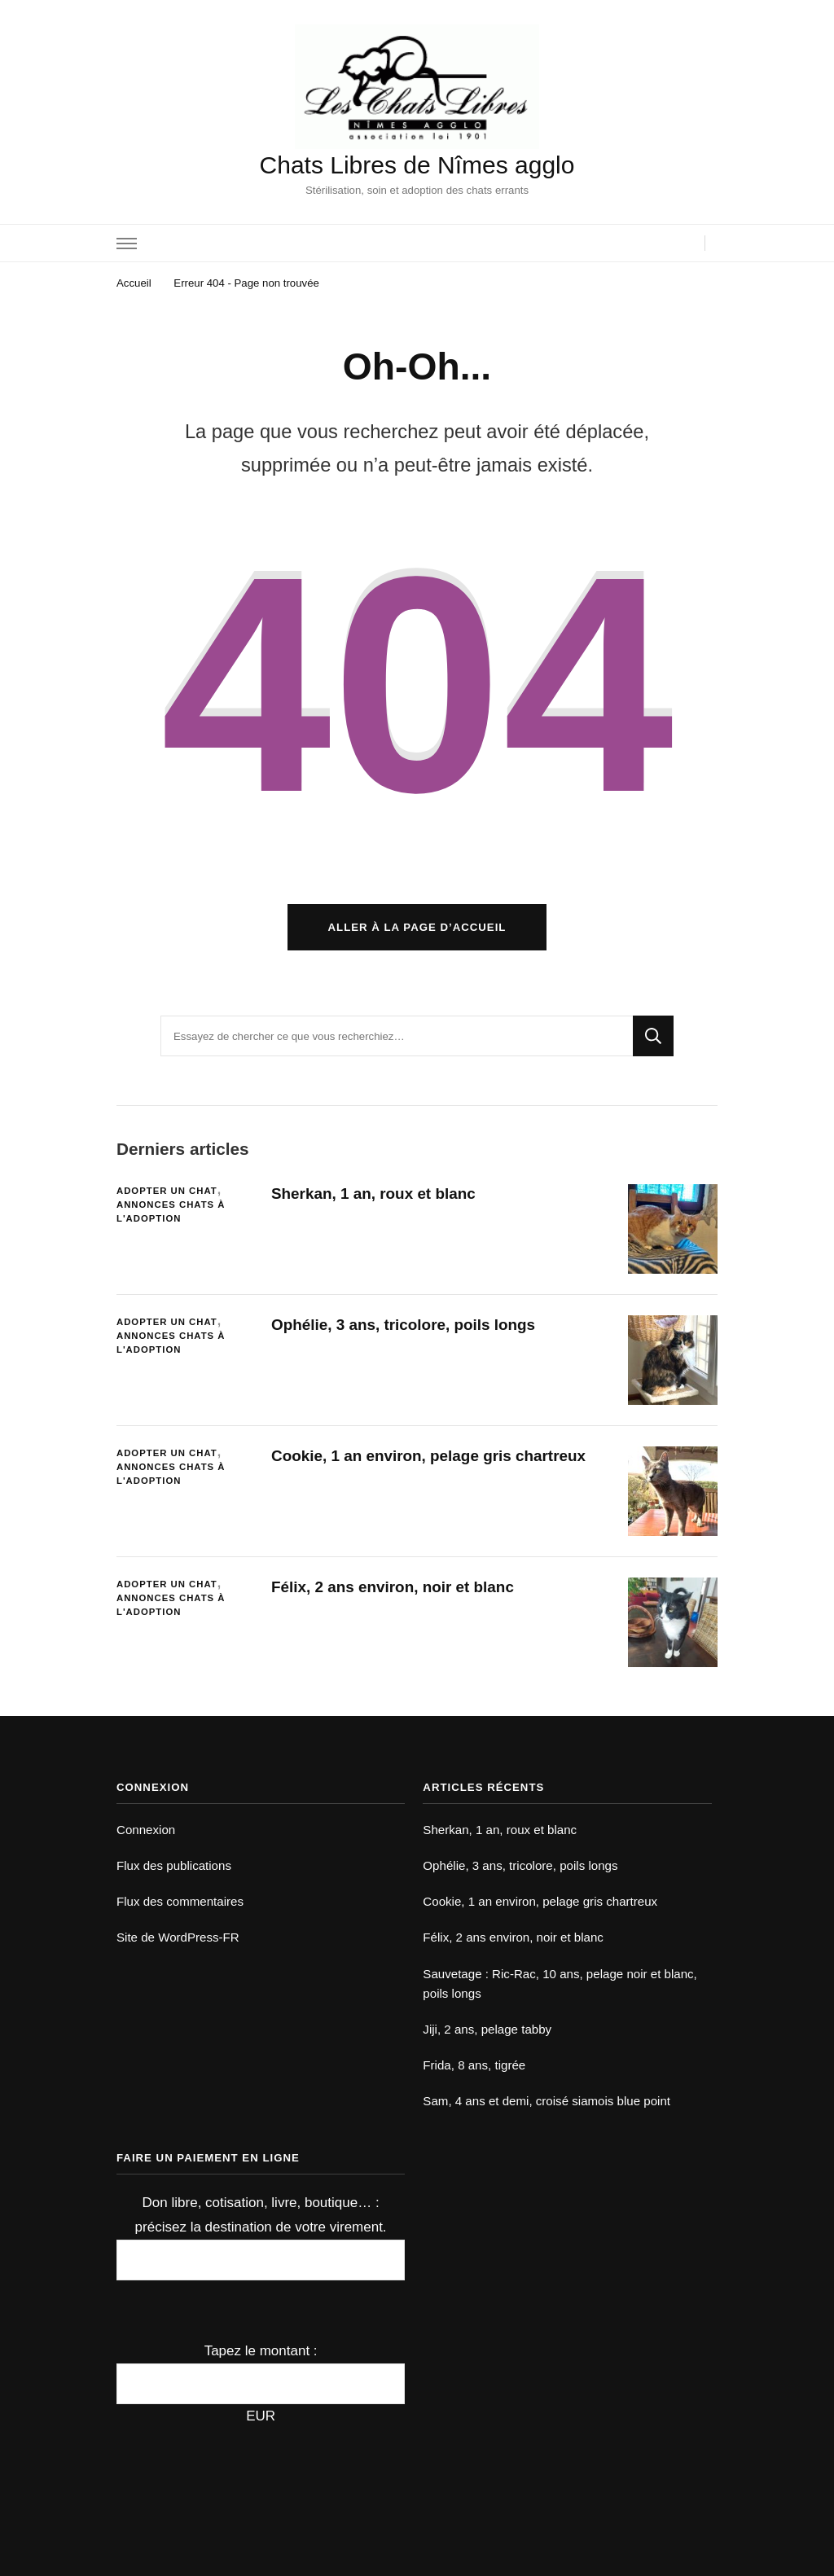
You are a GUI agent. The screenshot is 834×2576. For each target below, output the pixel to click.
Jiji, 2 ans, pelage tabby (487, 2029)
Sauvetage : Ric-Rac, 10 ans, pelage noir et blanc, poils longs (559, 1983)
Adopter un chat (166, 1191)
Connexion (145, 1830)
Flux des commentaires (180, 1901)
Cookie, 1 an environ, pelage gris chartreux (428, 1455)
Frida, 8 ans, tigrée (474, 2065)
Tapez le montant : (261, 2351)
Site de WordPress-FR (177, 1937)
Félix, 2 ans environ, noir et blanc (392, 1586)
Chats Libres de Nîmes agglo (417, 164)
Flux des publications (173, 1865)
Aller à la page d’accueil (417, 927)
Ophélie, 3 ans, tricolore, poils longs (403, 1324)
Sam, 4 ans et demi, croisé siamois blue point (546, 2101)
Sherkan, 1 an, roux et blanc (373, 1193)
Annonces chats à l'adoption (170, 1211)
